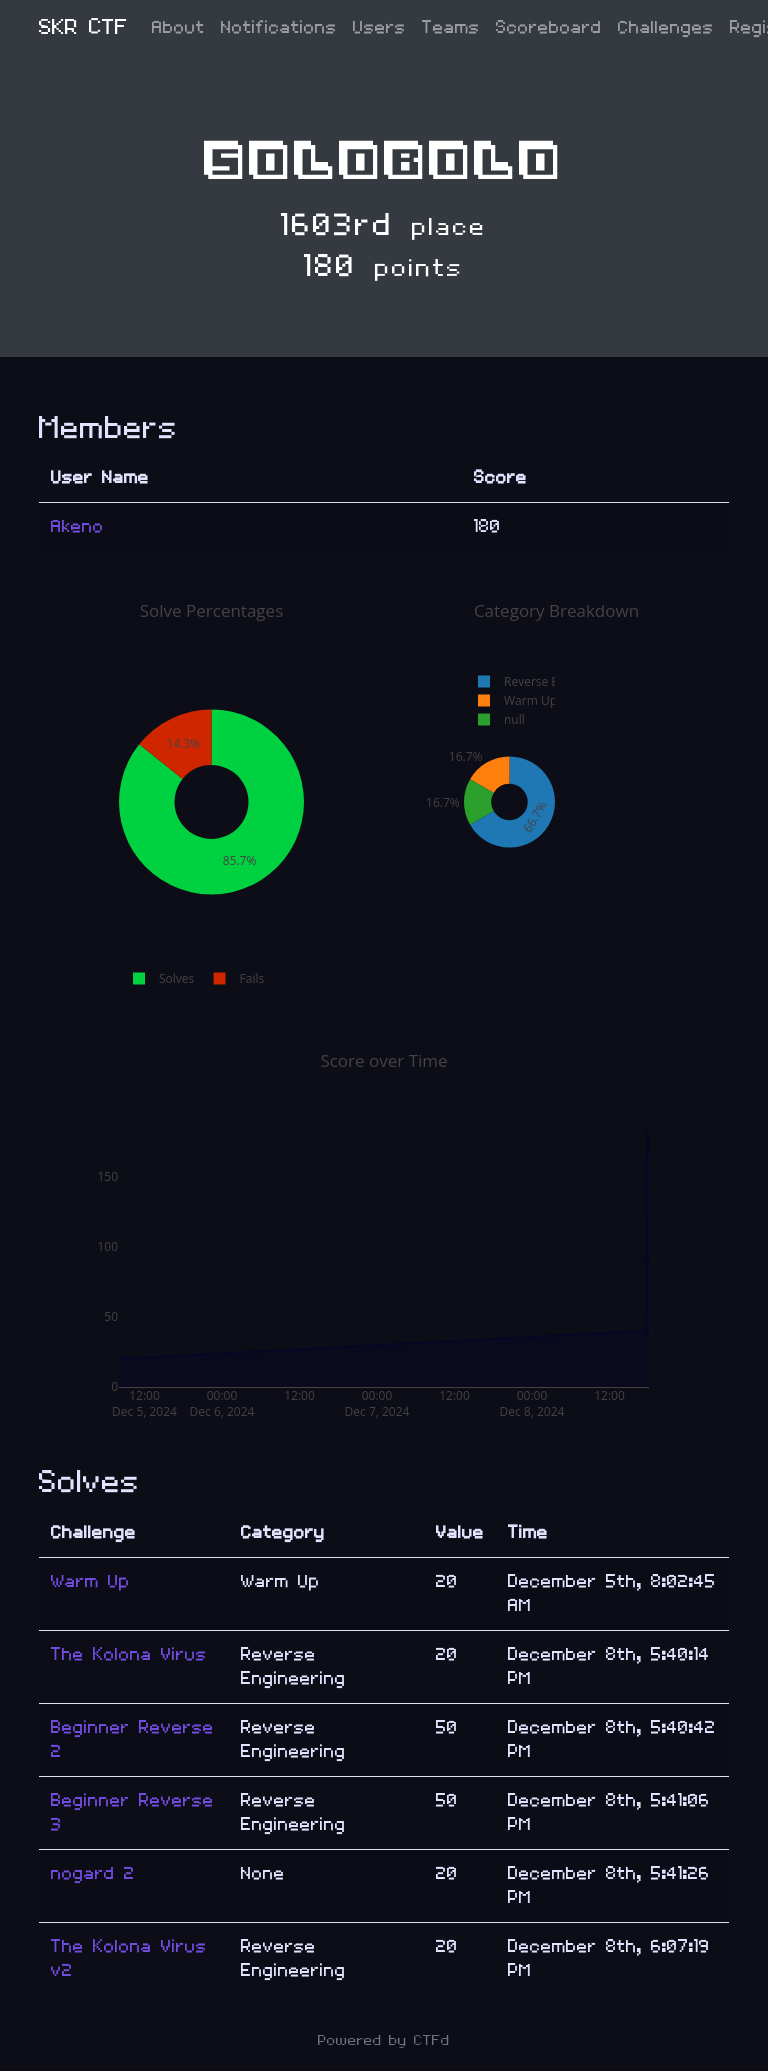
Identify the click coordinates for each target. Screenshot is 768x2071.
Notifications (279, 27)
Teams (451, 27)
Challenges (666, 27)
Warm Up (90, 1581)
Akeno (77, 526)
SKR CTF (83, 27)
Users (379, 27)
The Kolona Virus (129, 1654)
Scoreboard (549, 27)
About (178, 27)
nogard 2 (93, 1873)
